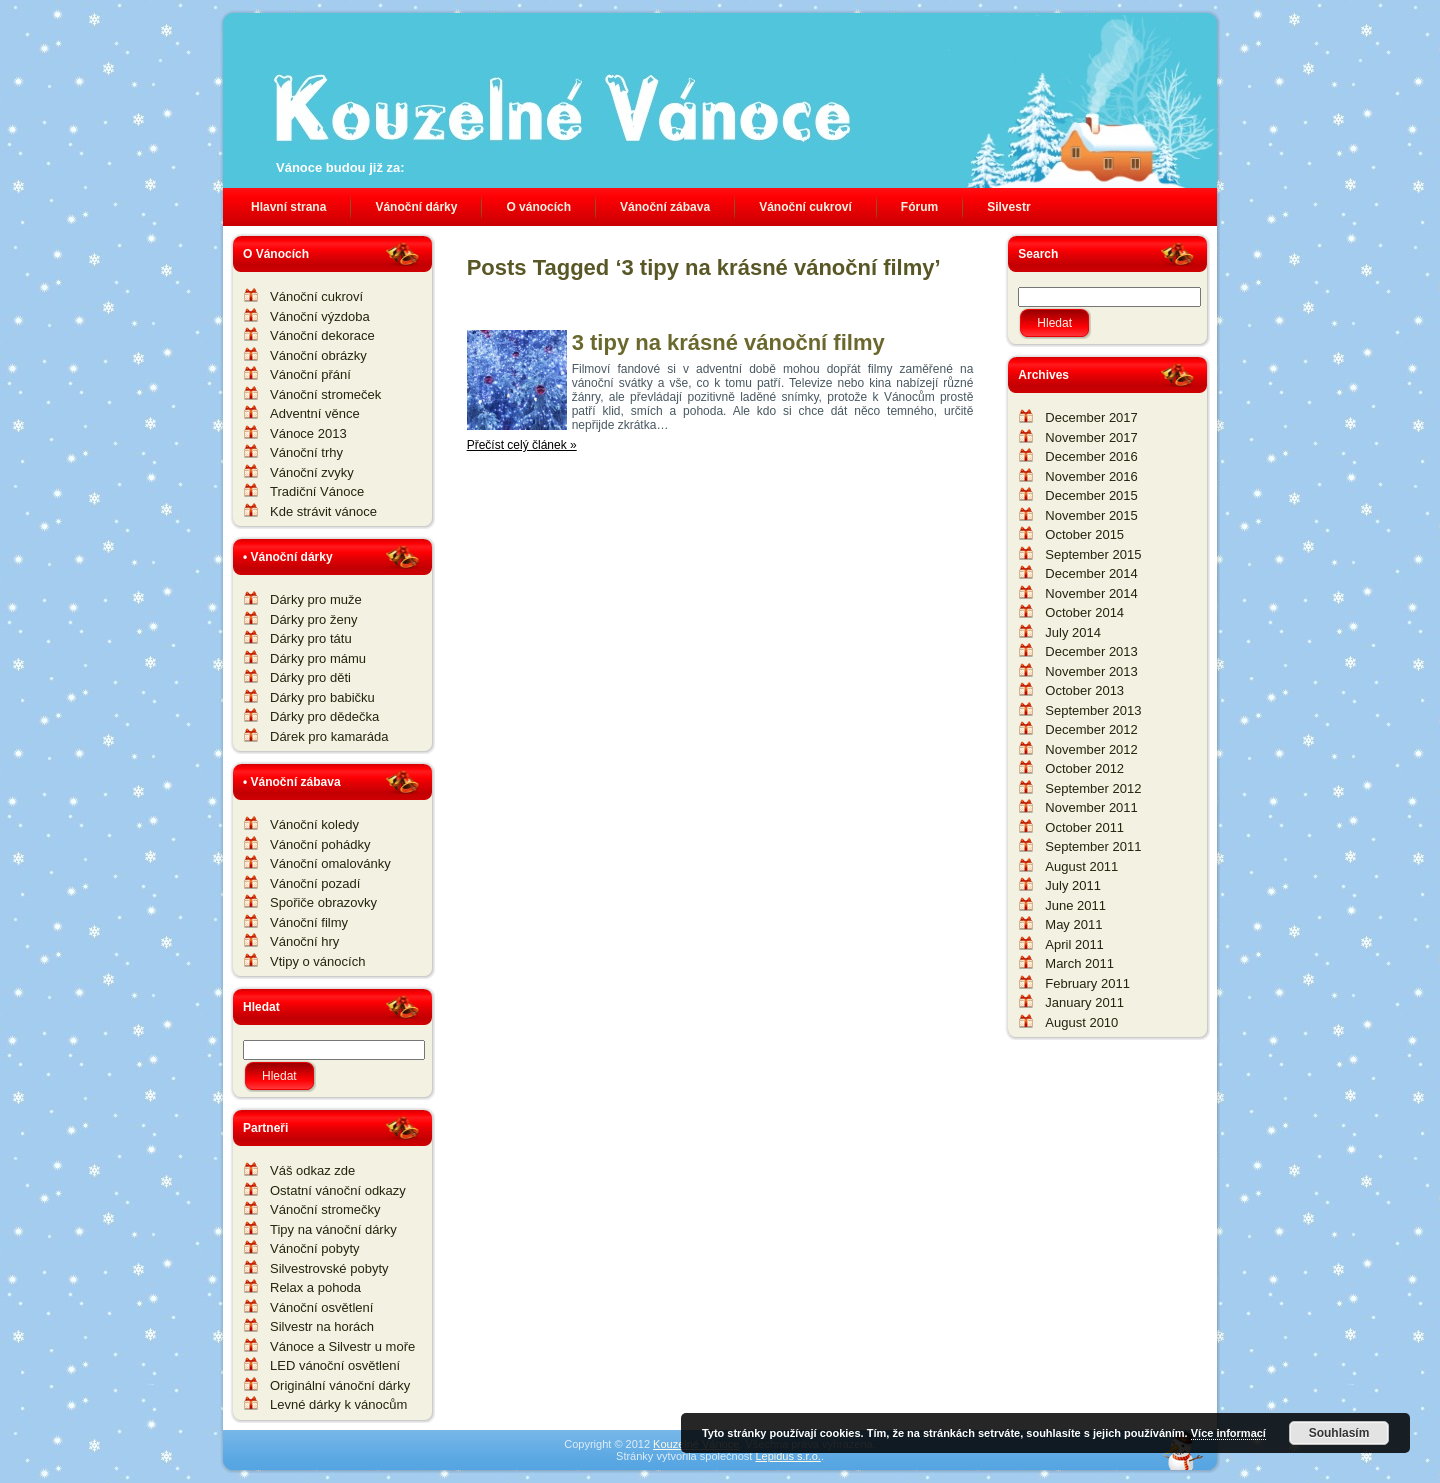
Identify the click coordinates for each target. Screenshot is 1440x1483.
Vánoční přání (310, 374)
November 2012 (1091, 749)
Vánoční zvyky (312, 472)
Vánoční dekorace (322, 335)
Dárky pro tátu (311, 638)
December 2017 (1091, 417)
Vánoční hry (304, 941)
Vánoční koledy (314, 824)
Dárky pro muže (316, 599)
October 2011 (1084, 827)
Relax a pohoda (315, 1287)
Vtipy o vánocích (317, 961)
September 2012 (1093, 788)
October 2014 (1084, 612)
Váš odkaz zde (312, 1170)
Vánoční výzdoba (320, 316)
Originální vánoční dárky (340, 1385)
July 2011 (1073, 885)
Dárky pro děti (310, 677)
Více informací (1228, 1433)
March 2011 (1079, 963)
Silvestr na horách (322, 1326)
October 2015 (1084, 534)
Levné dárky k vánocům (338, 1404)
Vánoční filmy (309, 922)
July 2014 (1073, 632)
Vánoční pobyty (315, 1248)
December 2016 (1091, 456)
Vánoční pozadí (315, 883)
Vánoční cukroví (316, 296)
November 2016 (1091, 476)
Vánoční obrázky (318, 355)
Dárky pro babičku (322, 697)
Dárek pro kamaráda (329, 736)
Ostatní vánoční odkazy (338, 1190)
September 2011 (1093, 846)
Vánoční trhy (306, 452)
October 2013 (1084, 690)
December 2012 (1091, 729)
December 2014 (1091, 573)
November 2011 (1091, 807)
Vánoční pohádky (320, 844)
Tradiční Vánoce (317, 491)
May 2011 (1073, 924)
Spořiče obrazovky (323, 902)
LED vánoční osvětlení (335, 1365)
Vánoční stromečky (325, 1209)
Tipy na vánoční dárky (333, 1229)
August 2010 (1081, 1022)
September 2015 (1093, 554)
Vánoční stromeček (325, 394)
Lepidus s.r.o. (787, 1456)
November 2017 (1091, 437)
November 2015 (1091, 515)
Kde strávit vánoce (323, 511)
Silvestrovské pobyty (329, 1268)
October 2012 (1084, 768)
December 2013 (1091, 651)
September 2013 (1093, 710)
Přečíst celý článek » (522, 445)
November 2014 (1091, 593)
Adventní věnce (315, 413)
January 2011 (1084, 1002)
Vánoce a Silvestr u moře (342, 1346)
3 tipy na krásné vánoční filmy (728, 342)
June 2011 (1075, 905)
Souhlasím (1339, 1433)
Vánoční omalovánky (330, 863)
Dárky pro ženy (313, 619)
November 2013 (1091, 671)
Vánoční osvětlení (321, 1307)
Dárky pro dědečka (324, 716)
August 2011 (1081, 866)
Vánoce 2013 (308, 433)
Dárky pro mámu (318, 658)
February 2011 (1087, 983)
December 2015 (1091, 495)
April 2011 (1074, 944)
